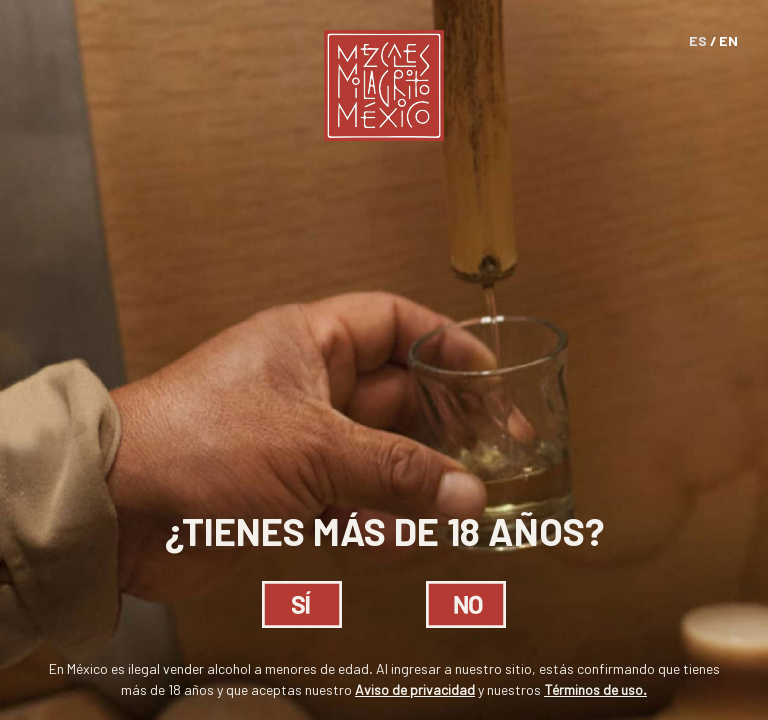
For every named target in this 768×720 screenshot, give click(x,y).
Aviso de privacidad (415, 689)
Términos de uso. (595, 689)
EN (728, 40)
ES (698, 40)
